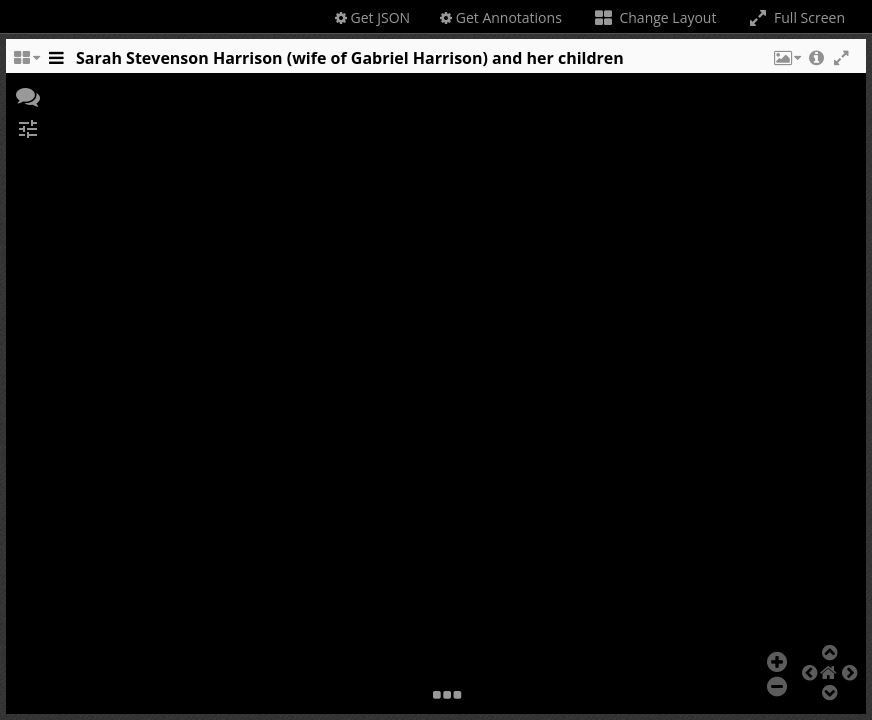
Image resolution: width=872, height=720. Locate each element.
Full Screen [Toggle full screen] (795, 17)
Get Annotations (501, 17)
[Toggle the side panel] (56, 63)
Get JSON (372, 17)
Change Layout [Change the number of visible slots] (654, 17)
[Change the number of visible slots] (26, 63)
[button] (786, 63)
